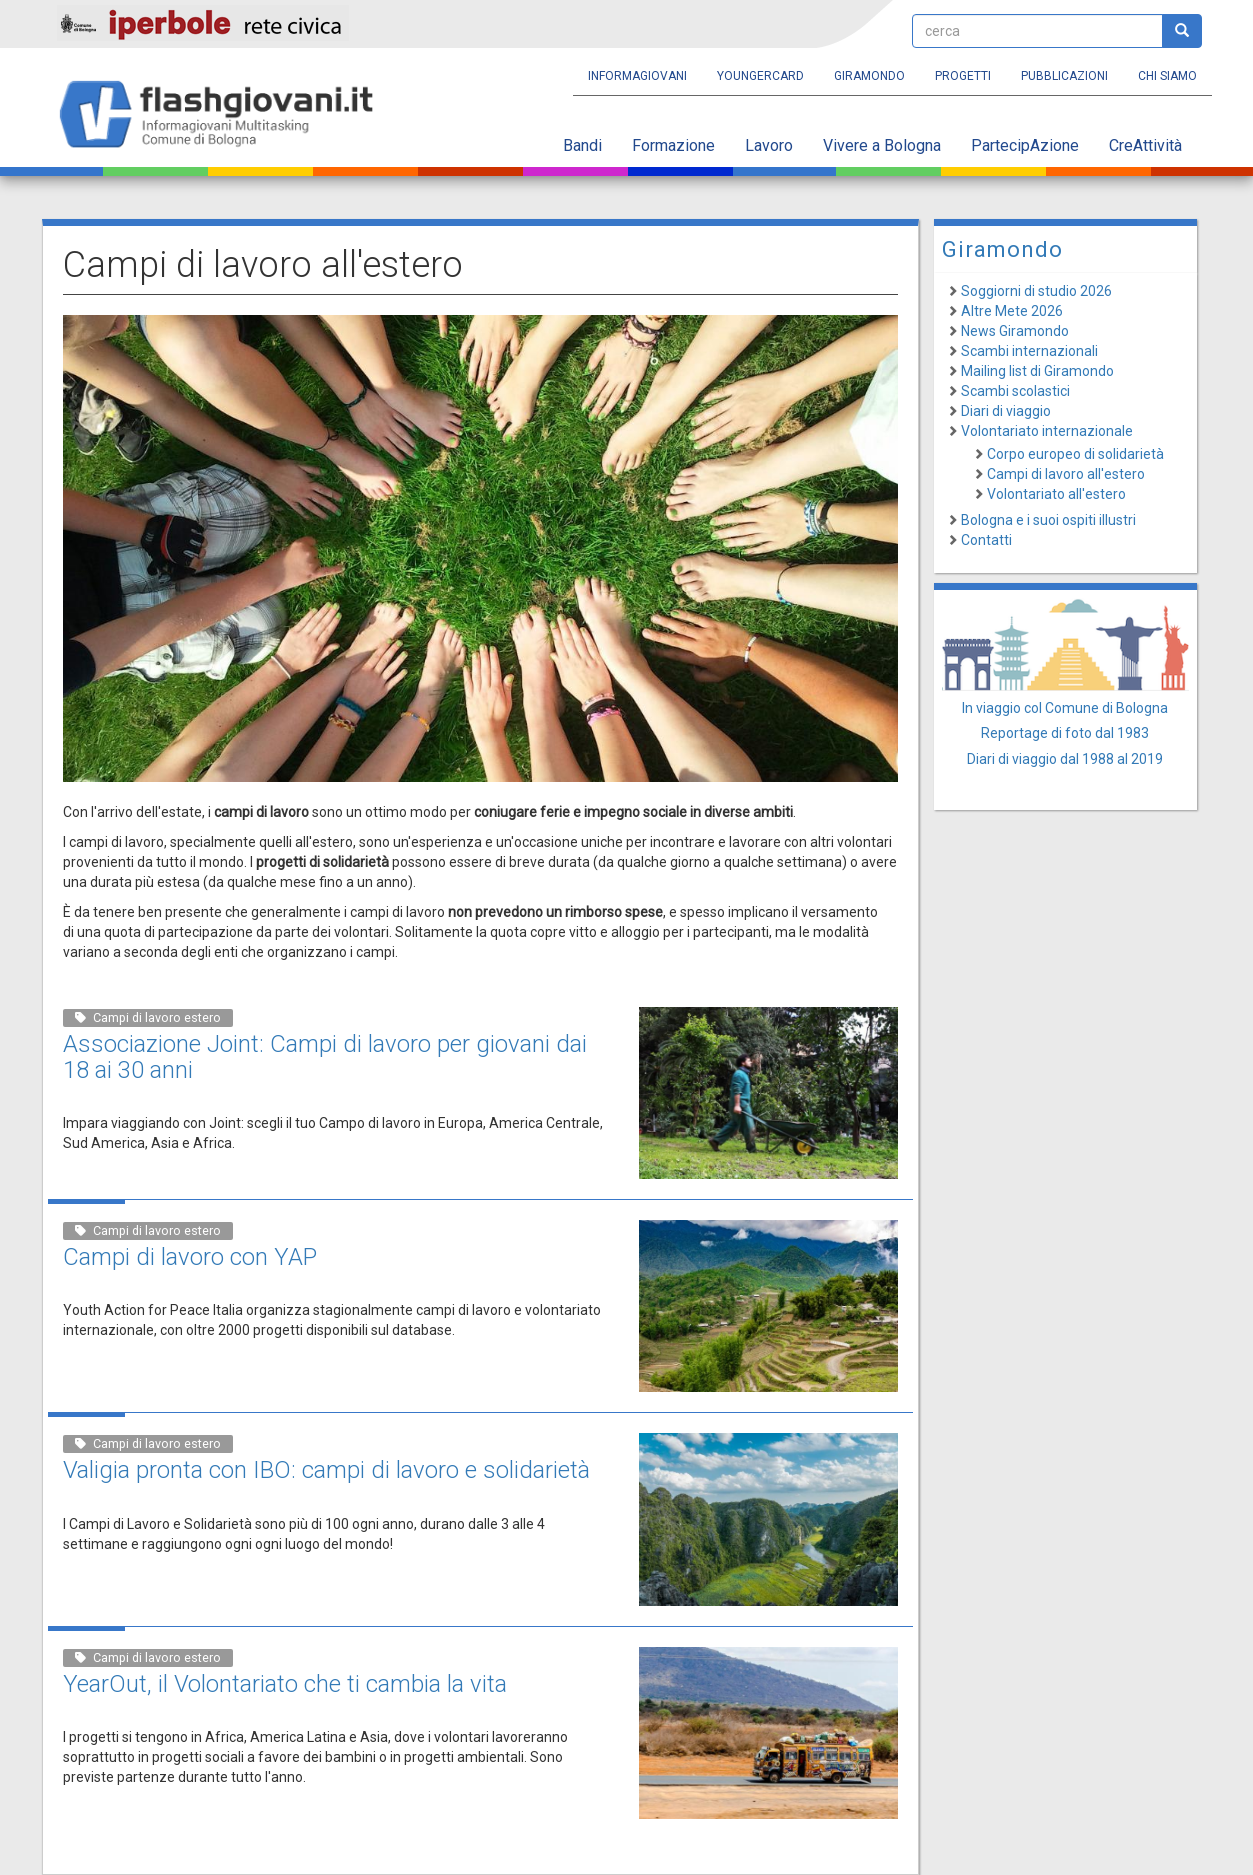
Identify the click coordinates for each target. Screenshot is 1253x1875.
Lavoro (769, 145)
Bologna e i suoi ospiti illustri (1048, 520)
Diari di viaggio (1006, 411)
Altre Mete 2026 (1012, 311)
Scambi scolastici (1015, 391)
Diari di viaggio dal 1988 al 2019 (1065, 759)
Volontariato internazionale (1047, 431)
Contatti (986, 540)
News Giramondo (1015, 331)
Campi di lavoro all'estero (1066, 474)
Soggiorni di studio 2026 (1036, 291)
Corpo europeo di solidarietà (1075, 454)
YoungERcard (760, 76)
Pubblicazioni (1064, 76)
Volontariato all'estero (1056, 494)
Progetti (963, 76)
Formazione (673, 145)
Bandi (582, 145)
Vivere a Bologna (882, 145)
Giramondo (869, 76)
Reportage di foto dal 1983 (1065, 733)
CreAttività (1145, 145)
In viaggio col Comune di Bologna (1065, 708)
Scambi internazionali (1029, 351)
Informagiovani (637, 76)
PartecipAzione (1025, 145)
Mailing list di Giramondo (1037, 371)
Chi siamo (1167, 76)
